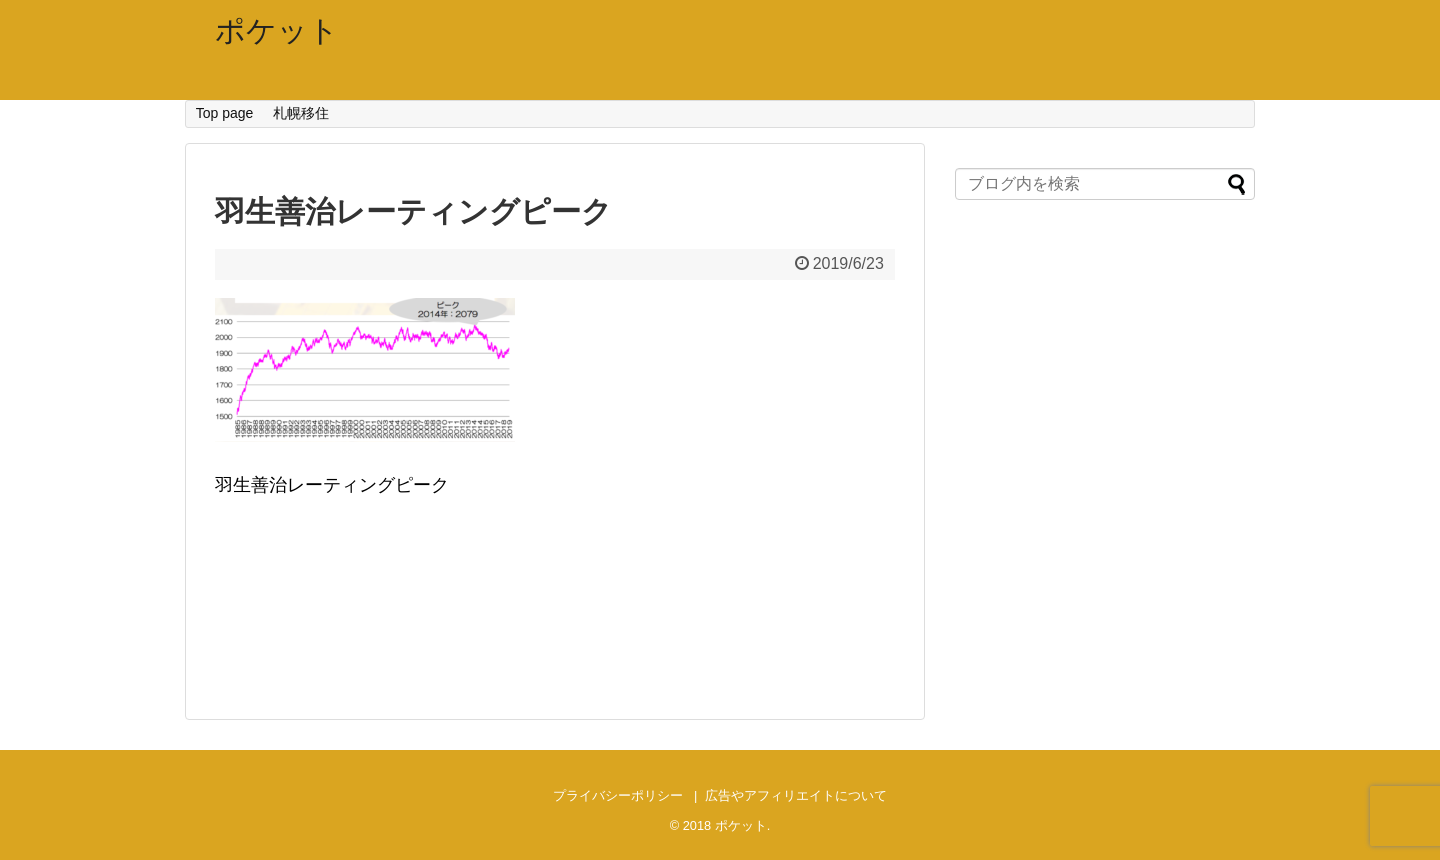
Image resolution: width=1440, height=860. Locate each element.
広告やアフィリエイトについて (796, 795)
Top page (225, 113)
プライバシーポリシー (618, 795)
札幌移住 (301, 113)
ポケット (277, 30)
